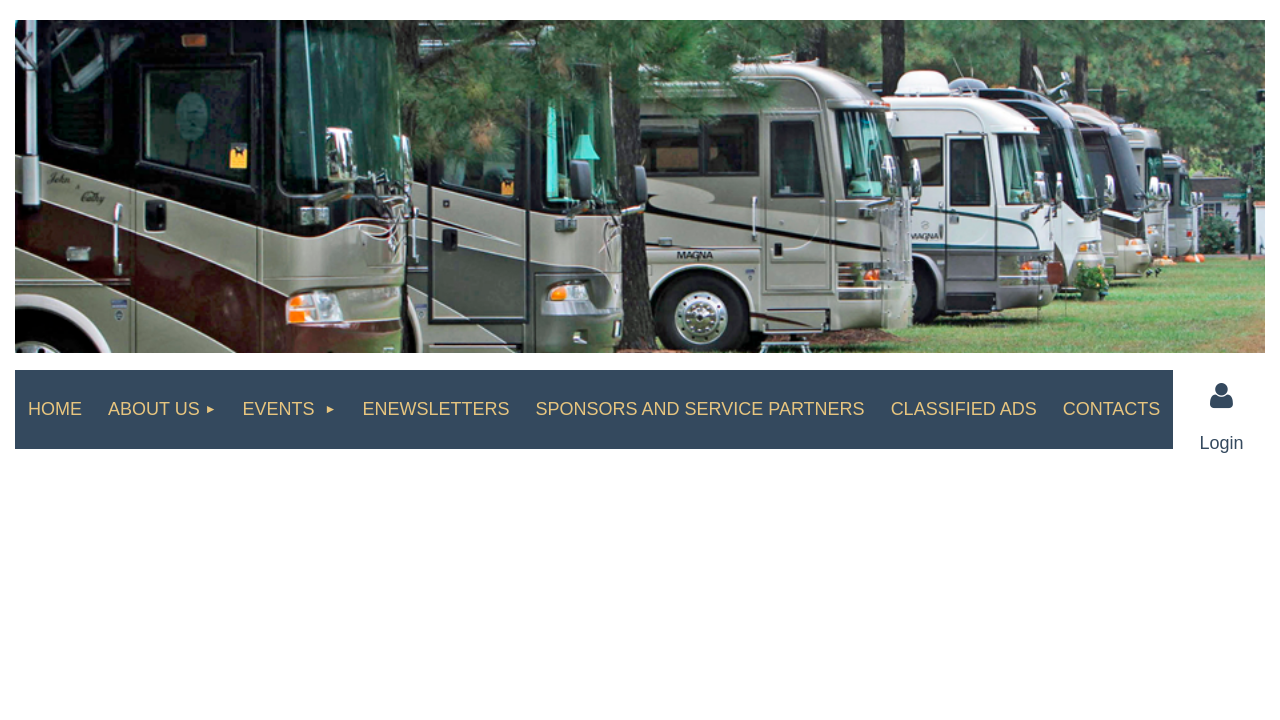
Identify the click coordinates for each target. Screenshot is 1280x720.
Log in (1222, 396)
